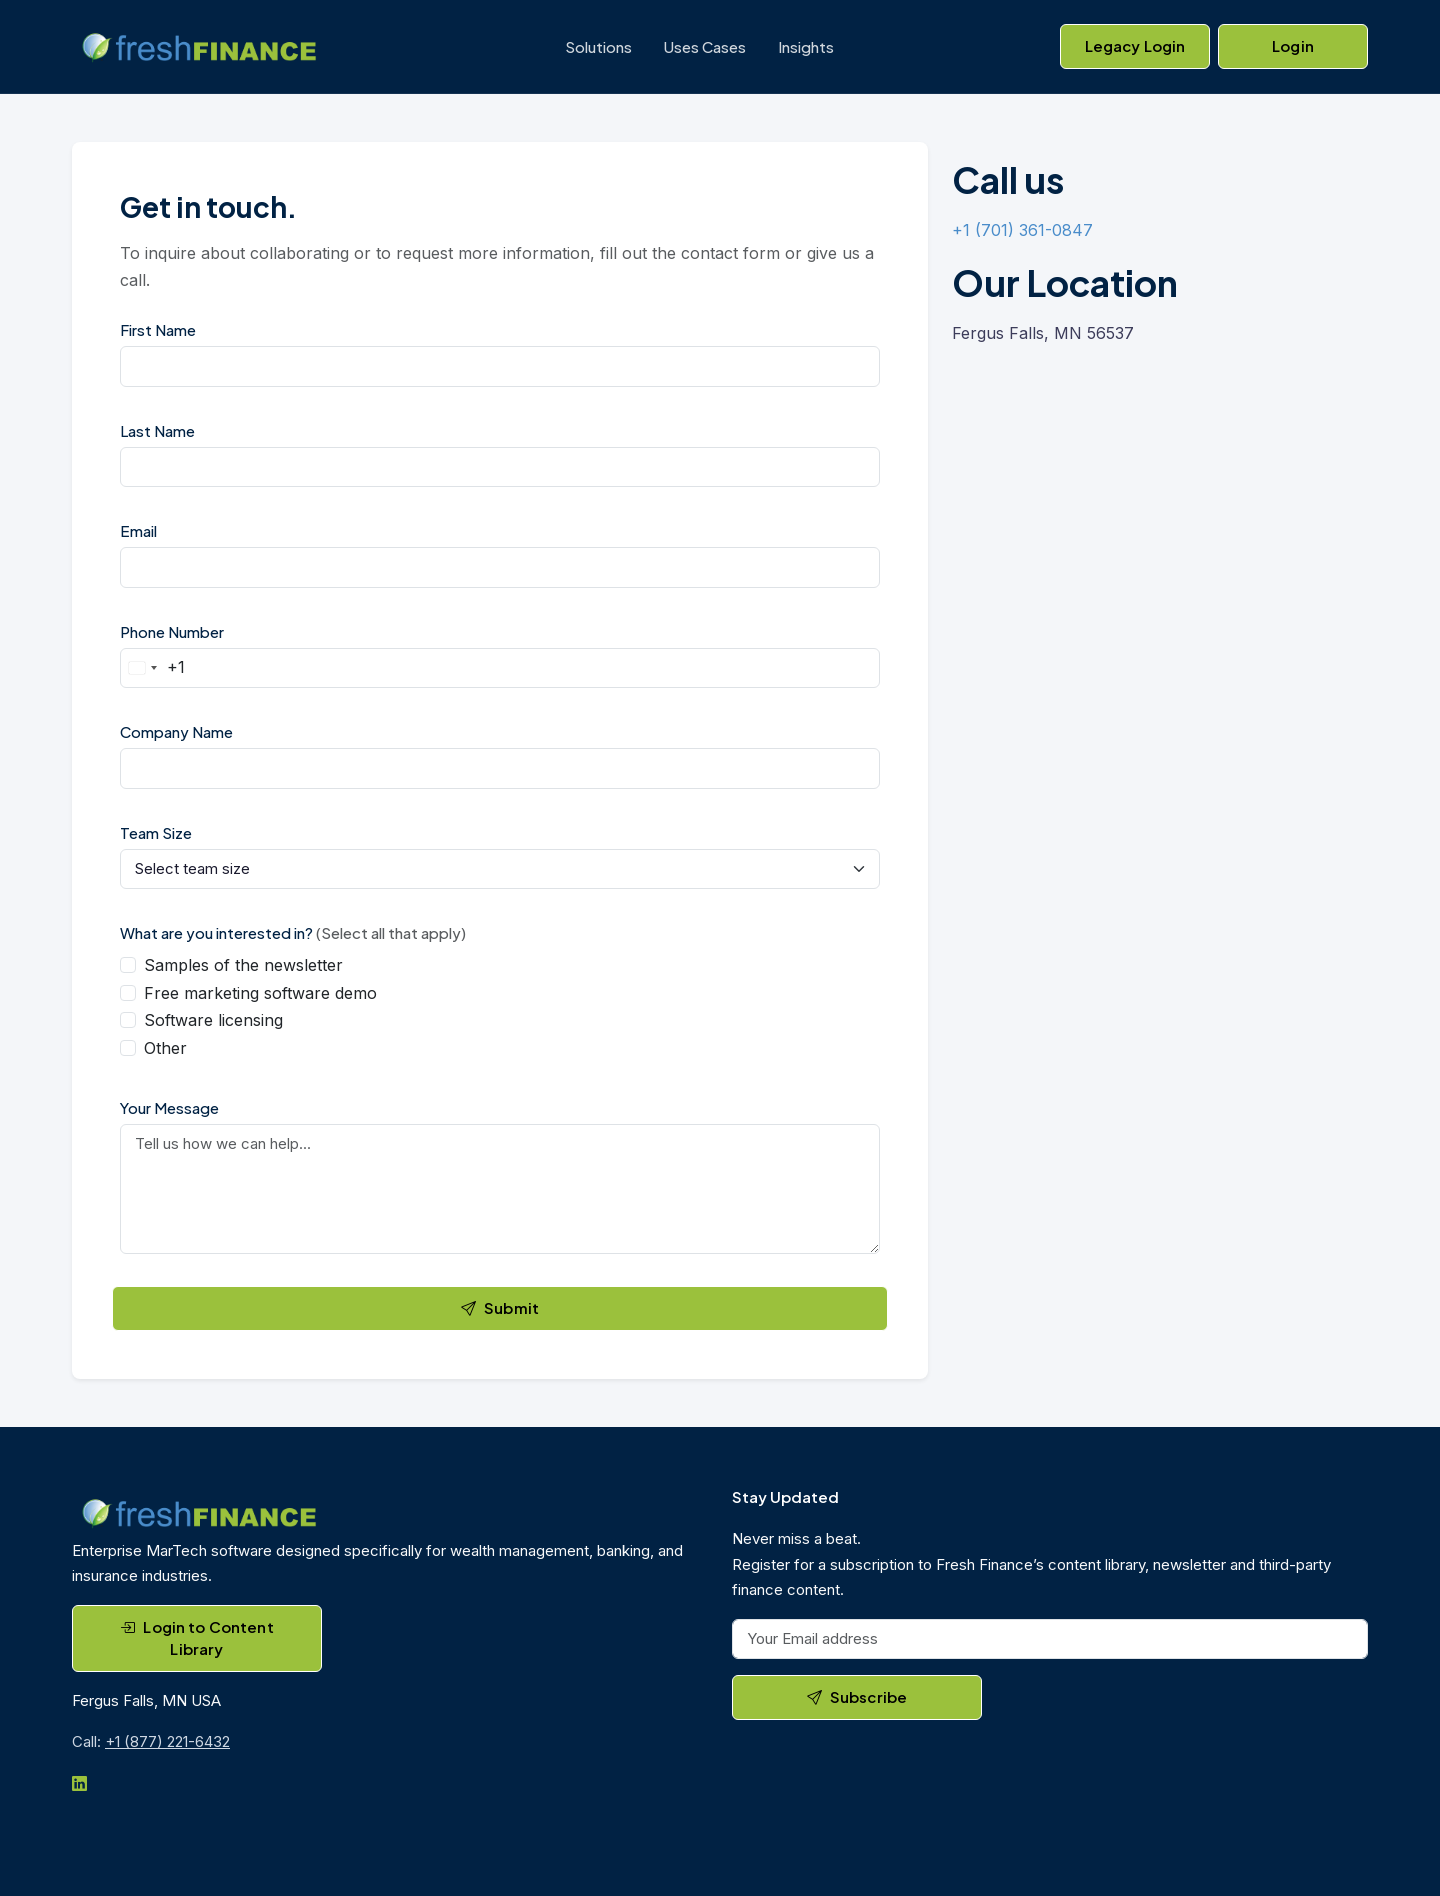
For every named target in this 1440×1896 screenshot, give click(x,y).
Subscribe (857, 1696)
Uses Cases (705, 46)
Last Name (157, 430)
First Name (158, 329)
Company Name (176, 731)
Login (1293, 45)
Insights (806, 46)
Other (165, 1048)
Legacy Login (1135, 45)
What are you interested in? (293, 932)
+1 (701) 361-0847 (1022, 230)
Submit (500, 1307)
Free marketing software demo (260, 993)
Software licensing (213, 1020)
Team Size (156, 832)
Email (138, 530)
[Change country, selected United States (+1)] (153, 668)
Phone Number (172, 631)
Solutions (598, 46)
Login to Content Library (197, 1638)
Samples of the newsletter (243, 965)
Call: (151, 1741)
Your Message (169, 1107)
